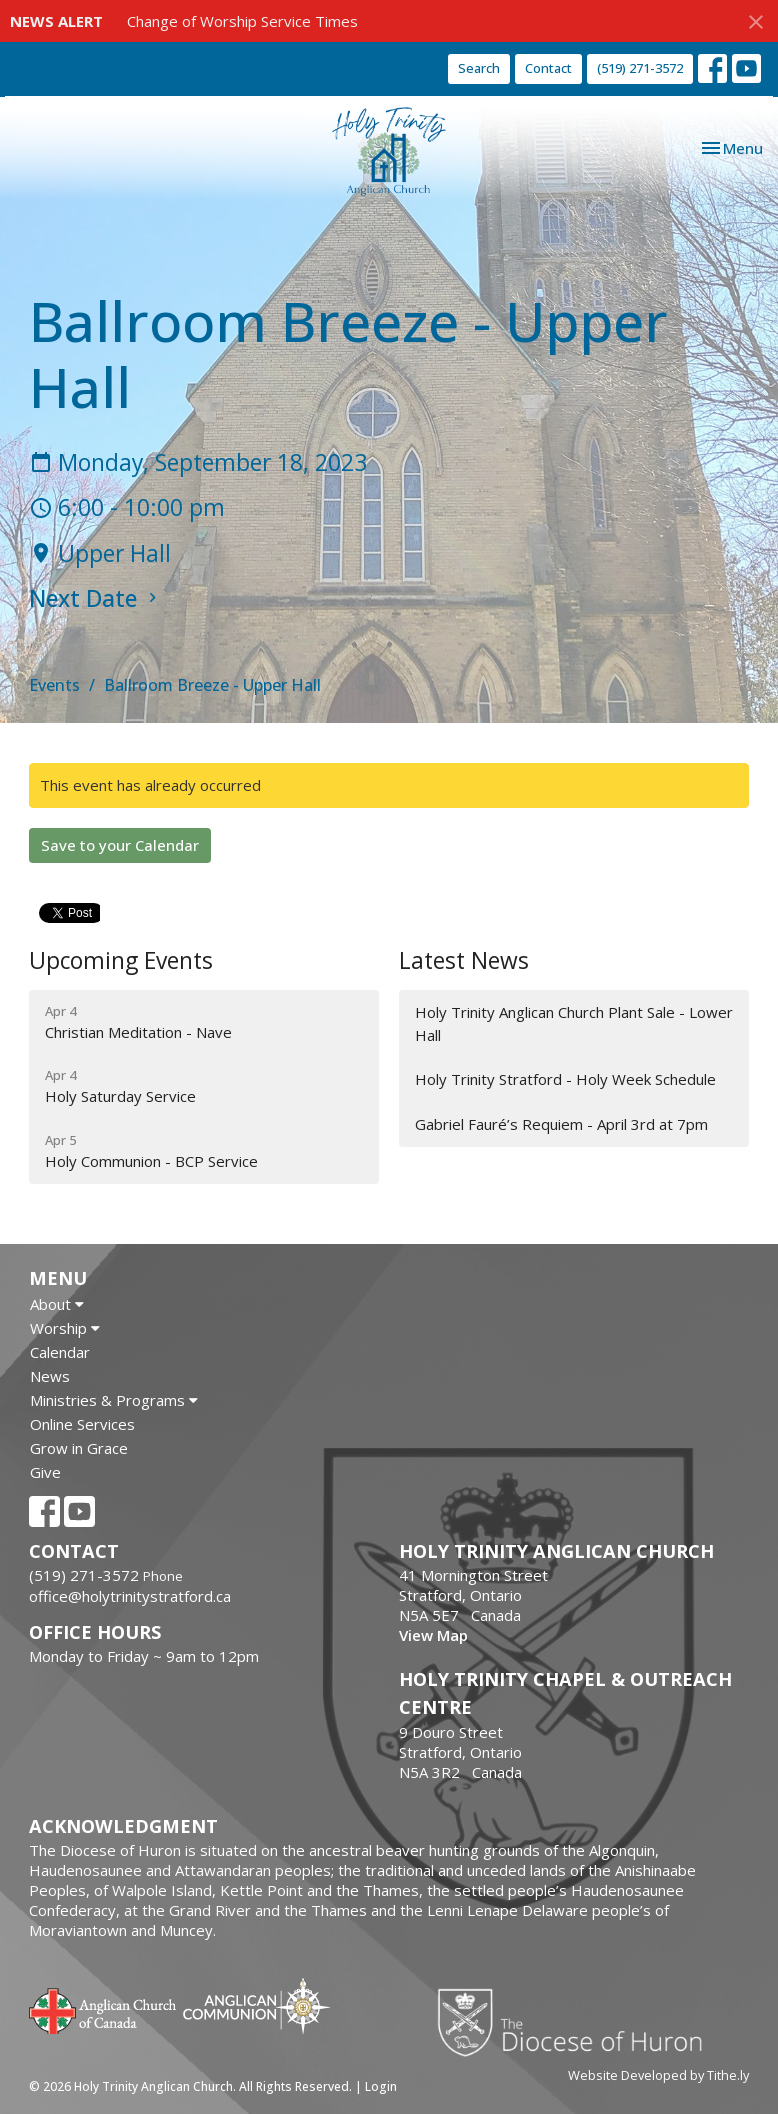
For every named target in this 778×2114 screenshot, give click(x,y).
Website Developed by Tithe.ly (658, 2075)
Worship (65, 1328)
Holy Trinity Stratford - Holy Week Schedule (565, 1079)
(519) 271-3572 (640, 68)
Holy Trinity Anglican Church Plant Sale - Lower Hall (574, 1023)
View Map (433, 1635)
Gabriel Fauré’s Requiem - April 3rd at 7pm (561, 1124)
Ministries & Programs (114, 1400)
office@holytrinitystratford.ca (130, 1596)
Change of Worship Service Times (242, 21)
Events (54, 685)
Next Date (95, 598)
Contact (548, 68)
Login (381, 2086)
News (50, 1376)
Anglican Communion (256, 2005)
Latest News (464, 960)
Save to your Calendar (120, 845)
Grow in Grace (79, 1448)
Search (479, 68)
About (57, 1304)
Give (45, 1472)
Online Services (82, 1424)
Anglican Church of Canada (103, 2009)
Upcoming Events (121, 960)
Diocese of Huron (577, 2022)
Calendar (60, 1352)
